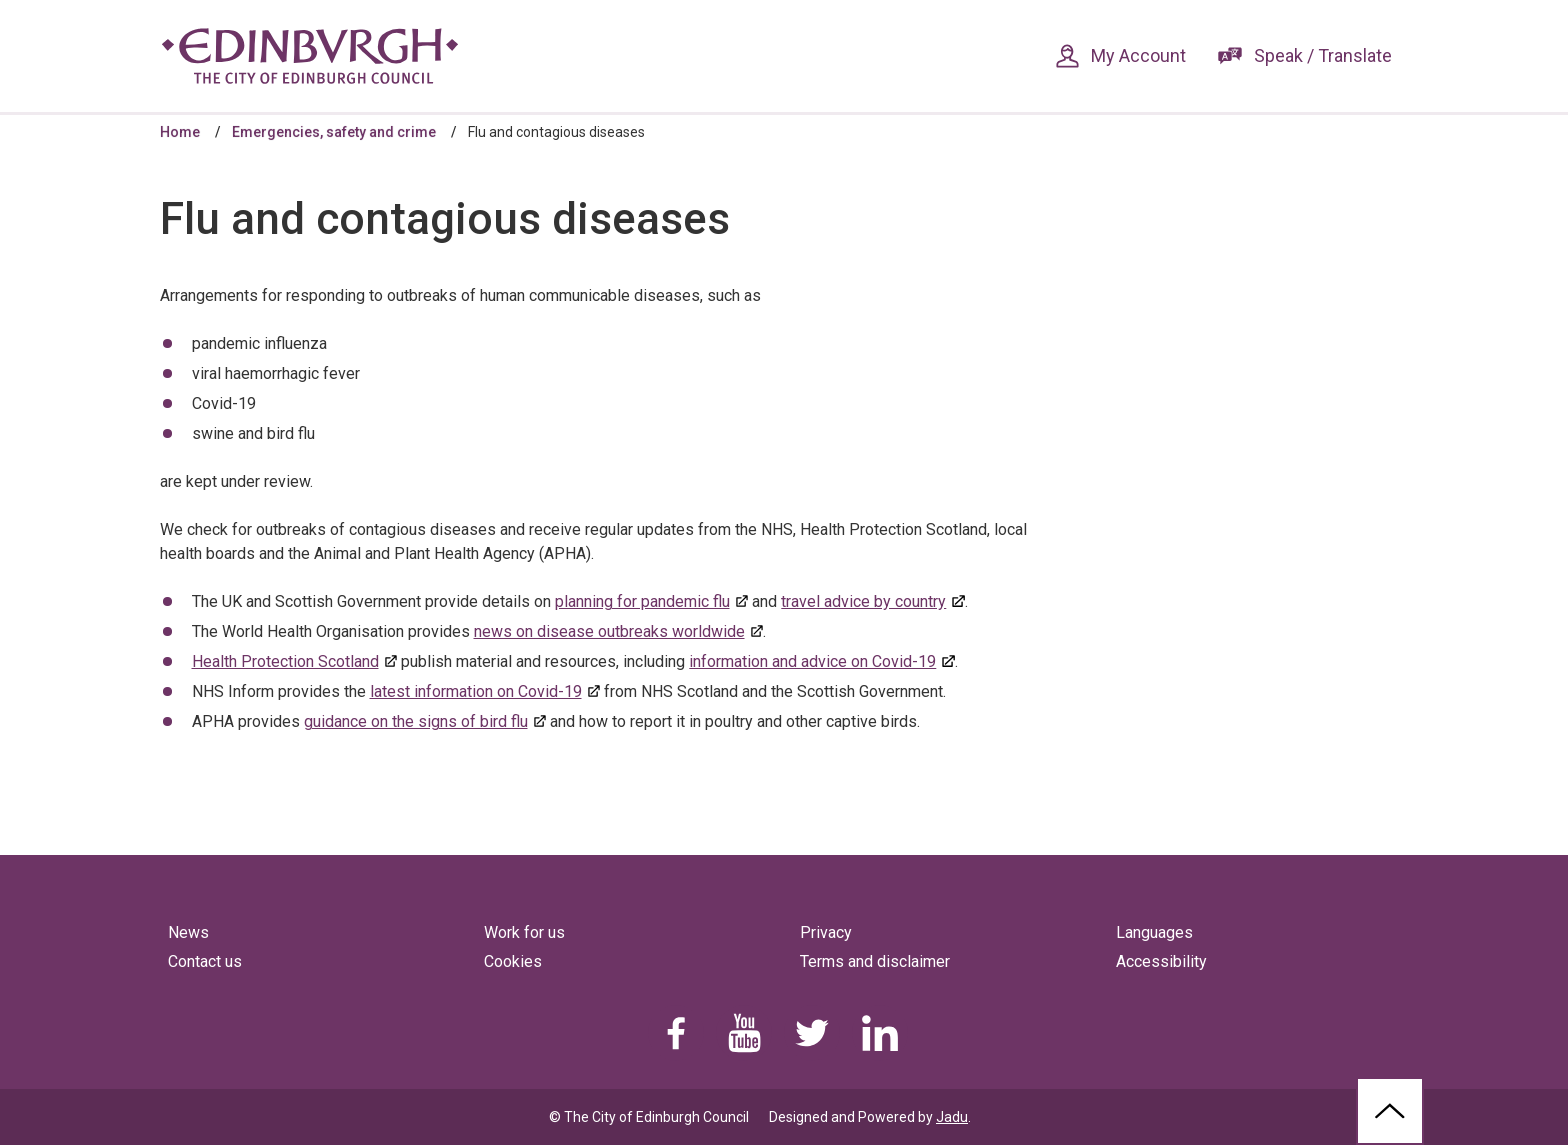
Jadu (952, 1117)
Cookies (513, 961)
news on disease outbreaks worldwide (609, 631)
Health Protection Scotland (285, 661)
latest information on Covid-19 (476, 691)
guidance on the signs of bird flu (416, 721)
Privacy (826, 932)
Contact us (205, 961)
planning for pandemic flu (642, 601)
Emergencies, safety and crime (334, 132)
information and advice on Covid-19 (812, 661)
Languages (1154, 932)
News (188, 932)
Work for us (524, 932)
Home (180, 132)
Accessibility (1161, 961)
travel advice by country (863, 601)
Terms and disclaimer (875, 961)
